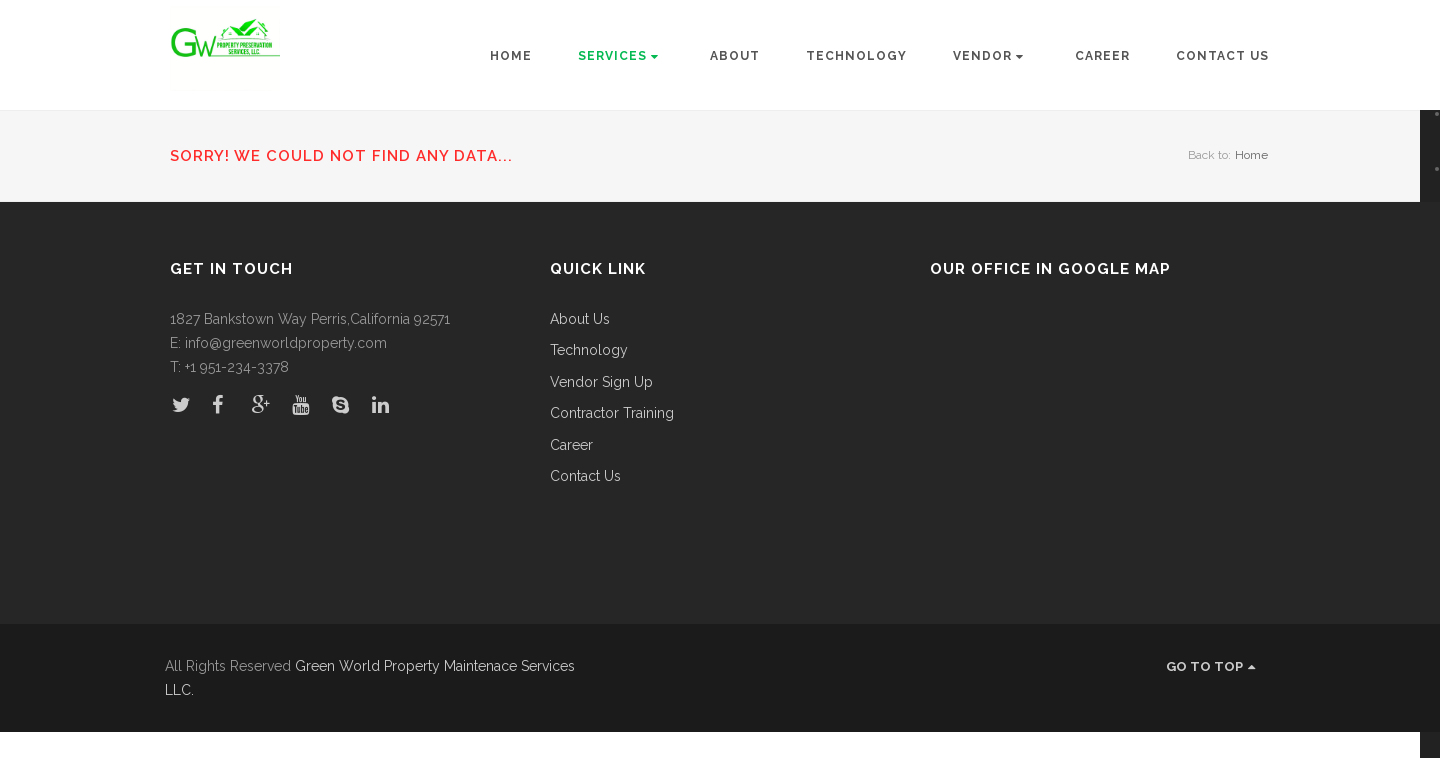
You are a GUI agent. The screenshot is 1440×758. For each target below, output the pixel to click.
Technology (856, 56)
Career (1102, 56)
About (735, 56)
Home (511, 56)
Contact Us (1222, 56)
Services (618, 56)
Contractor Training (612, 413)
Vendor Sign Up (601, 382)
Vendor (988, 56)
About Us (580, 319)
